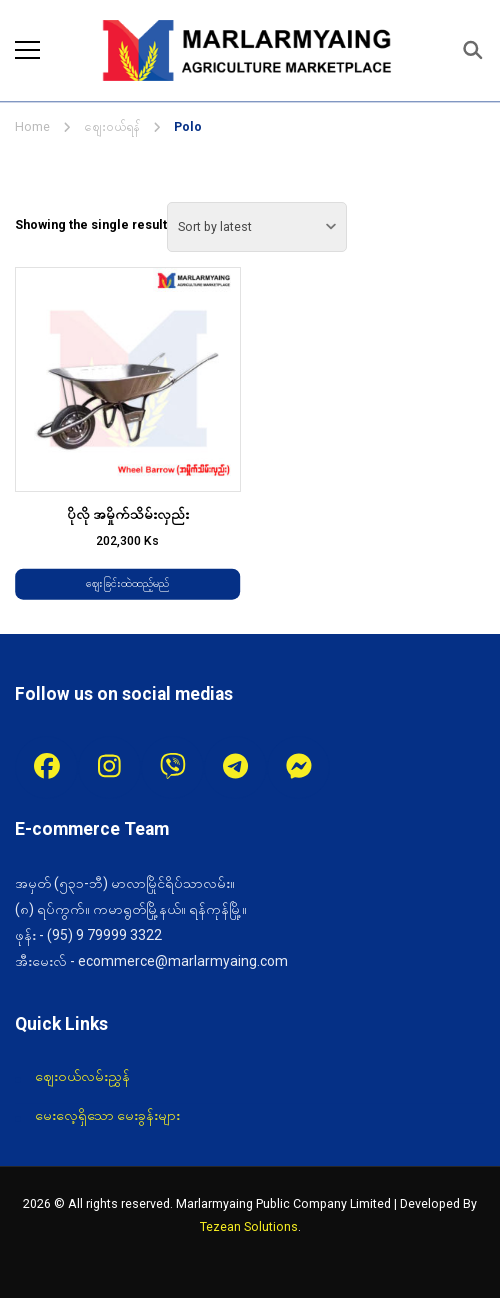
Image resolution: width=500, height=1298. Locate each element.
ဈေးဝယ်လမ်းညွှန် (82, 1076)
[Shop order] (257, 227)
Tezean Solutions (249, 1226)
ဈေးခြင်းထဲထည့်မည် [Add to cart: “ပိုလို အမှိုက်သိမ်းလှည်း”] (127, 583)
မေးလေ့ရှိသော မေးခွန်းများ (107, 1115)
